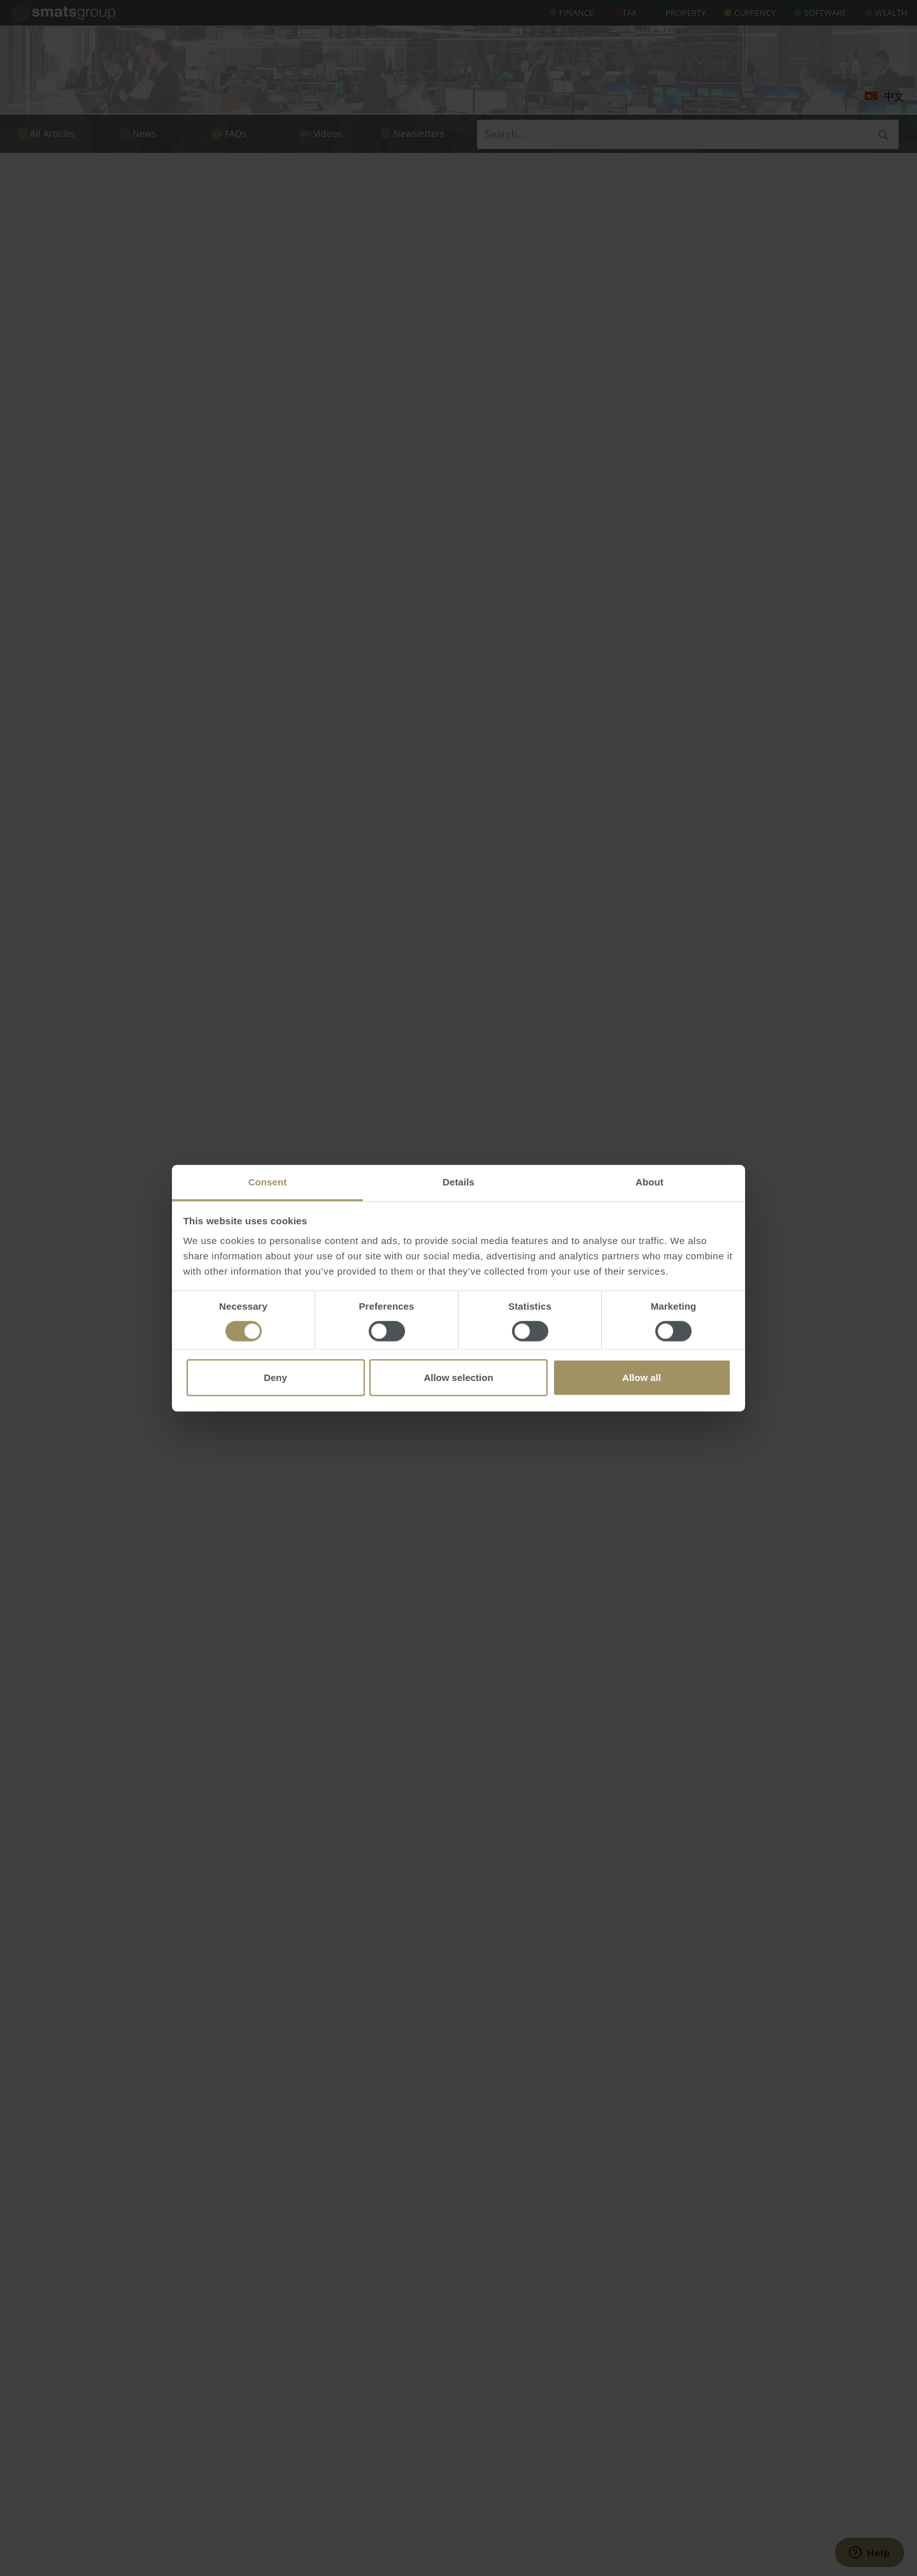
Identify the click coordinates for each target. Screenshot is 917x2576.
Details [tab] (458, 1182)
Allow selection (458, 1377)
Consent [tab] (267, 1182)
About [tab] (650, 1182)
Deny (275, 1377)
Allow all (641, 1377)
